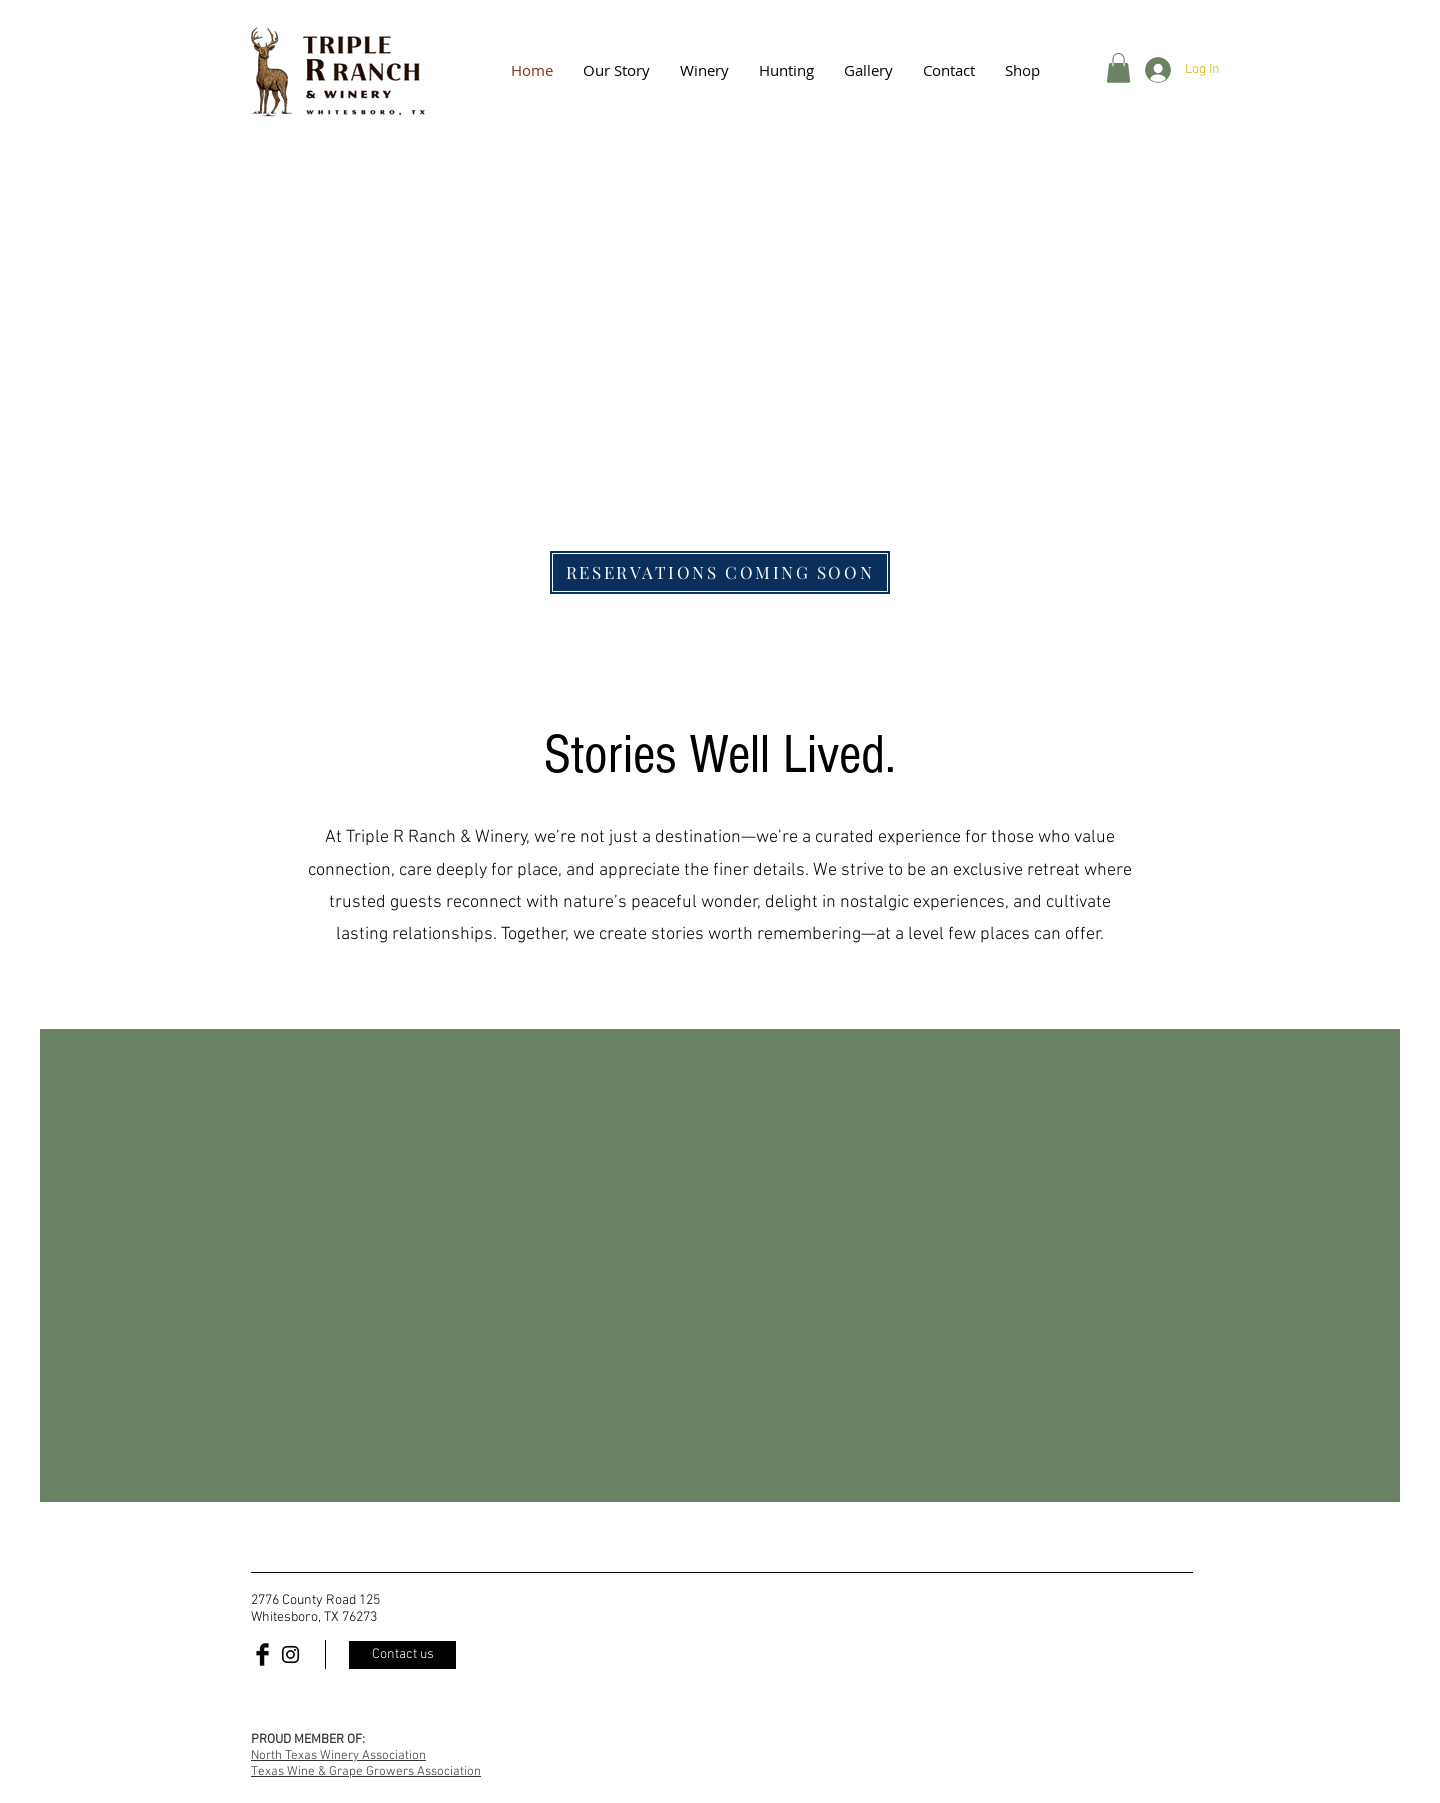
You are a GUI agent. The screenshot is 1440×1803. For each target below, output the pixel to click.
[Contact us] (402, 1655)
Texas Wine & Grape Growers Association (366, 1772)
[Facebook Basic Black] (262, 1654)
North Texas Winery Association (338, 1756)
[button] (868, 70)
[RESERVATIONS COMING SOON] (720, 572)
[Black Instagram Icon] (290, 1654)
